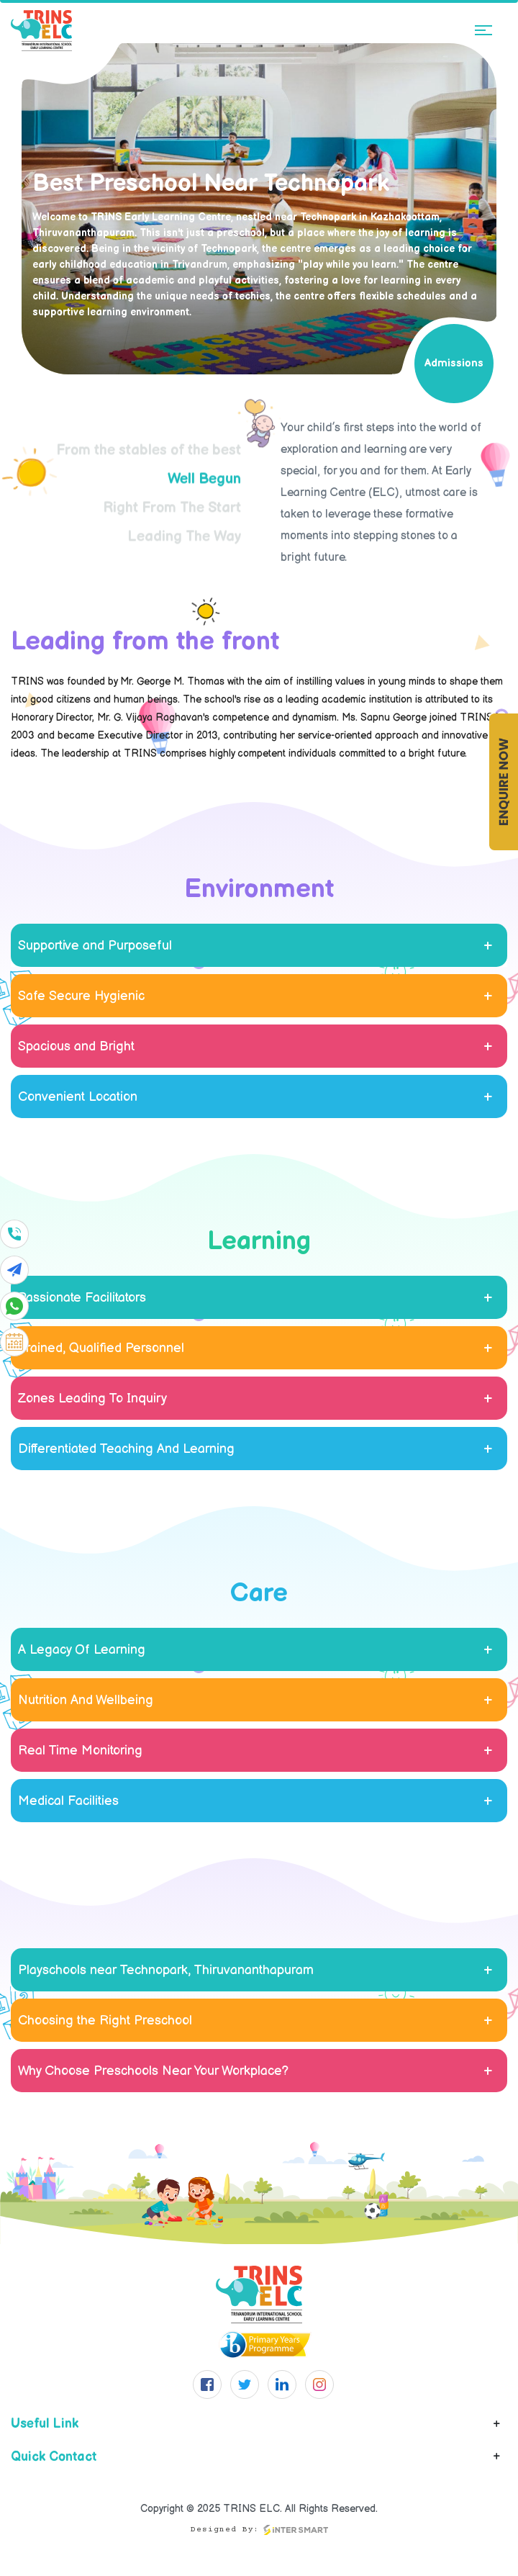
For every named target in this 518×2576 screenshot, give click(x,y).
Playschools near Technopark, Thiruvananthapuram (166, 1970)
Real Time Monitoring (80, 1750)
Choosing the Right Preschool (105, 2020)
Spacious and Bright (76, 1046)
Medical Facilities (68, 1801)
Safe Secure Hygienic (81, 996)
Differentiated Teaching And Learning (126, 1448)
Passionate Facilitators (82, 1297)
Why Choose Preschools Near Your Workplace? (153, 2071)
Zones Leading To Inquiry (92, 1398)
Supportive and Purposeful (95, 945)
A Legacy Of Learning (81, 1649)
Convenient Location (77, 1096)
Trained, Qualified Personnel (101, 1348)
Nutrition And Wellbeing (85, 1700)
